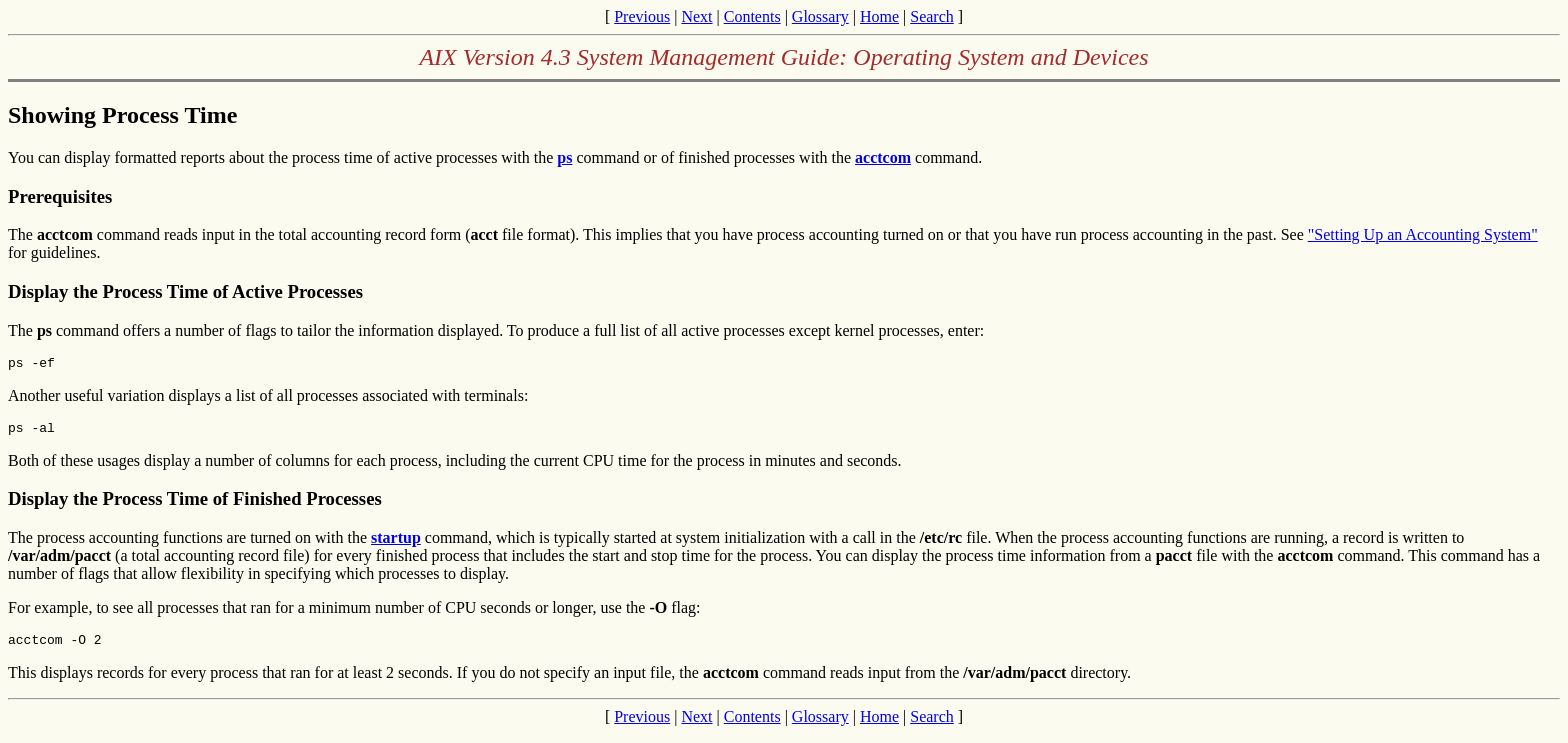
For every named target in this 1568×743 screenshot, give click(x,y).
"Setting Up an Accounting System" (1423, 234)
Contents (752, 16)
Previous (642, 16)
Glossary (820, 16)
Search (932, 16)
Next (696, 16)
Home (879, 16)
